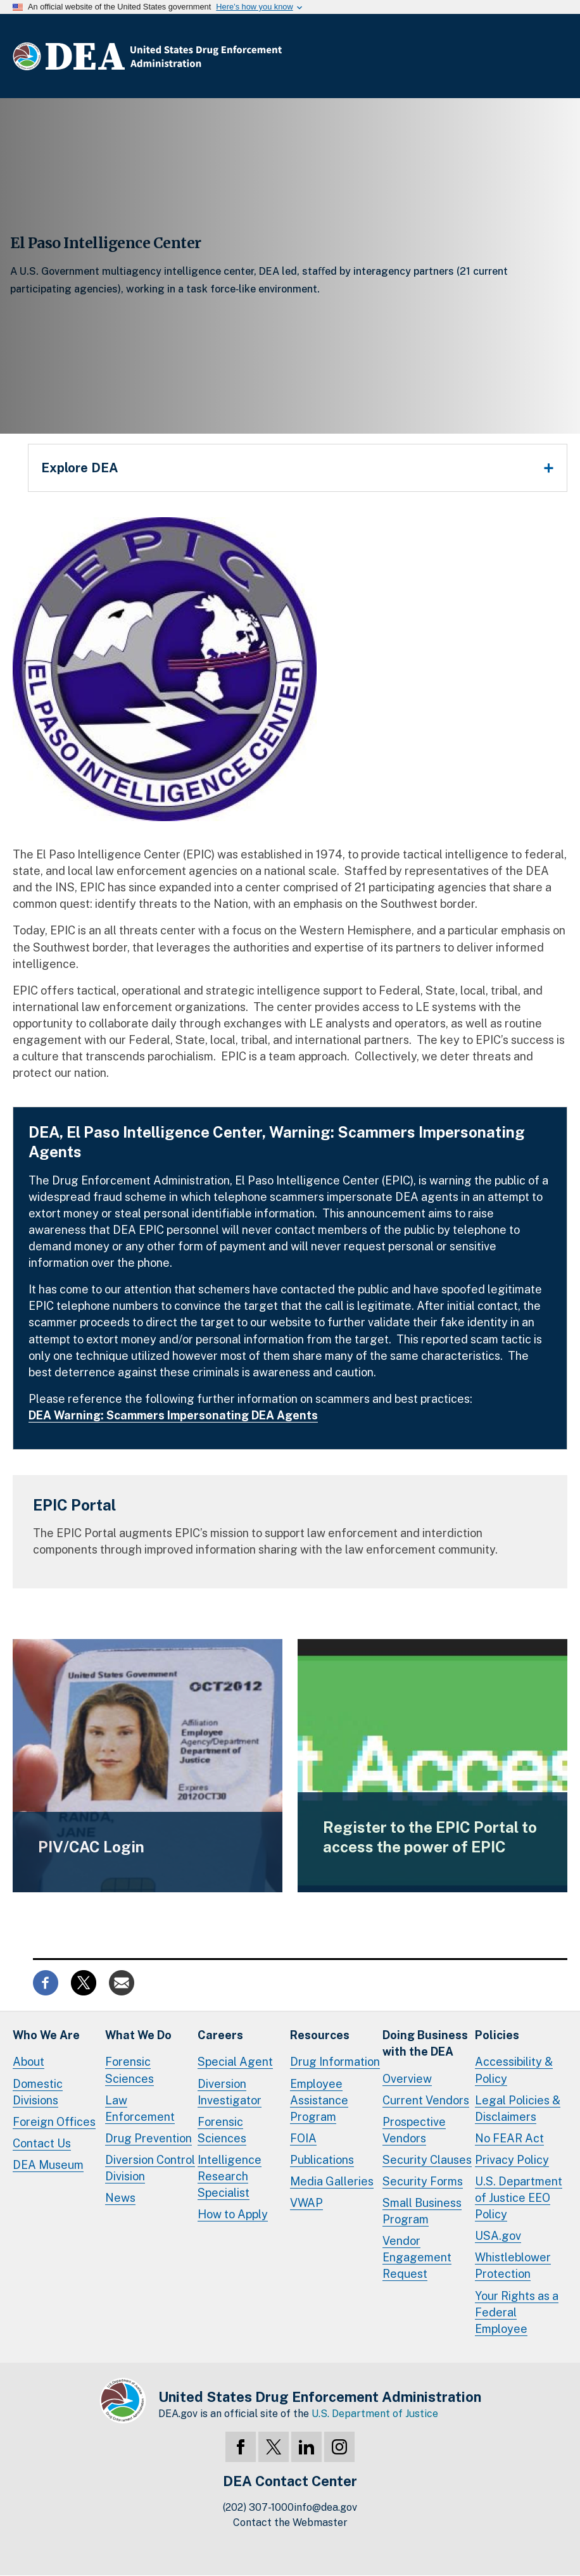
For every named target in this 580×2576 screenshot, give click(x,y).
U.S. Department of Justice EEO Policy (518, 2198)
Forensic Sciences (129, 2070)
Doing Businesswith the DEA (425, 2043)
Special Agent (235, 2061)
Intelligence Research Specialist (230, 2176)
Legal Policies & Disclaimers (517, 2108)
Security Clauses (427, 2159)
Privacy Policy (512, 2159)
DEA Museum (48, 2164)
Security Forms (422, 2181)
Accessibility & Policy (514, 2070)
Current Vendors (425, 2100)
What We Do (138, 2035)
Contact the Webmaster (290, 2522)
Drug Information (335, 2061)
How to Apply (233, 2214)
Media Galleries (332, 2181)
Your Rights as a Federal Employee (516, 2312)
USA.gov (498, 2235)
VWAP (306, 2202)
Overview (407, 2078)
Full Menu (554, 56)
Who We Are (46, 2035)
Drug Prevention (148, 2138)
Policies (497, 2035)
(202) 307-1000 (258, 2507)
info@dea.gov (325, 2507)
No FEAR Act (509, 2138)
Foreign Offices (54, 2121)
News (120, 2197)
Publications (322, 2159)
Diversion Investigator (230, 2092)
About (28, 2061)
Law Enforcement (140, 2108)
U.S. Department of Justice (375, 2414)
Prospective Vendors (414, 2130)
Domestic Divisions (38, 2092)
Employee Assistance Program (319, 2100)
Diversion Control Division (150, 2168)
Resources (320, 2035)
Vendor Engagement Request (416, 2257)
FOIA (303, 2138)
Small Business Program (422, 2211)
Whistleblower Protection (513, 2265)
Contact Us (42, 2143)
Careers (220, 2035)
